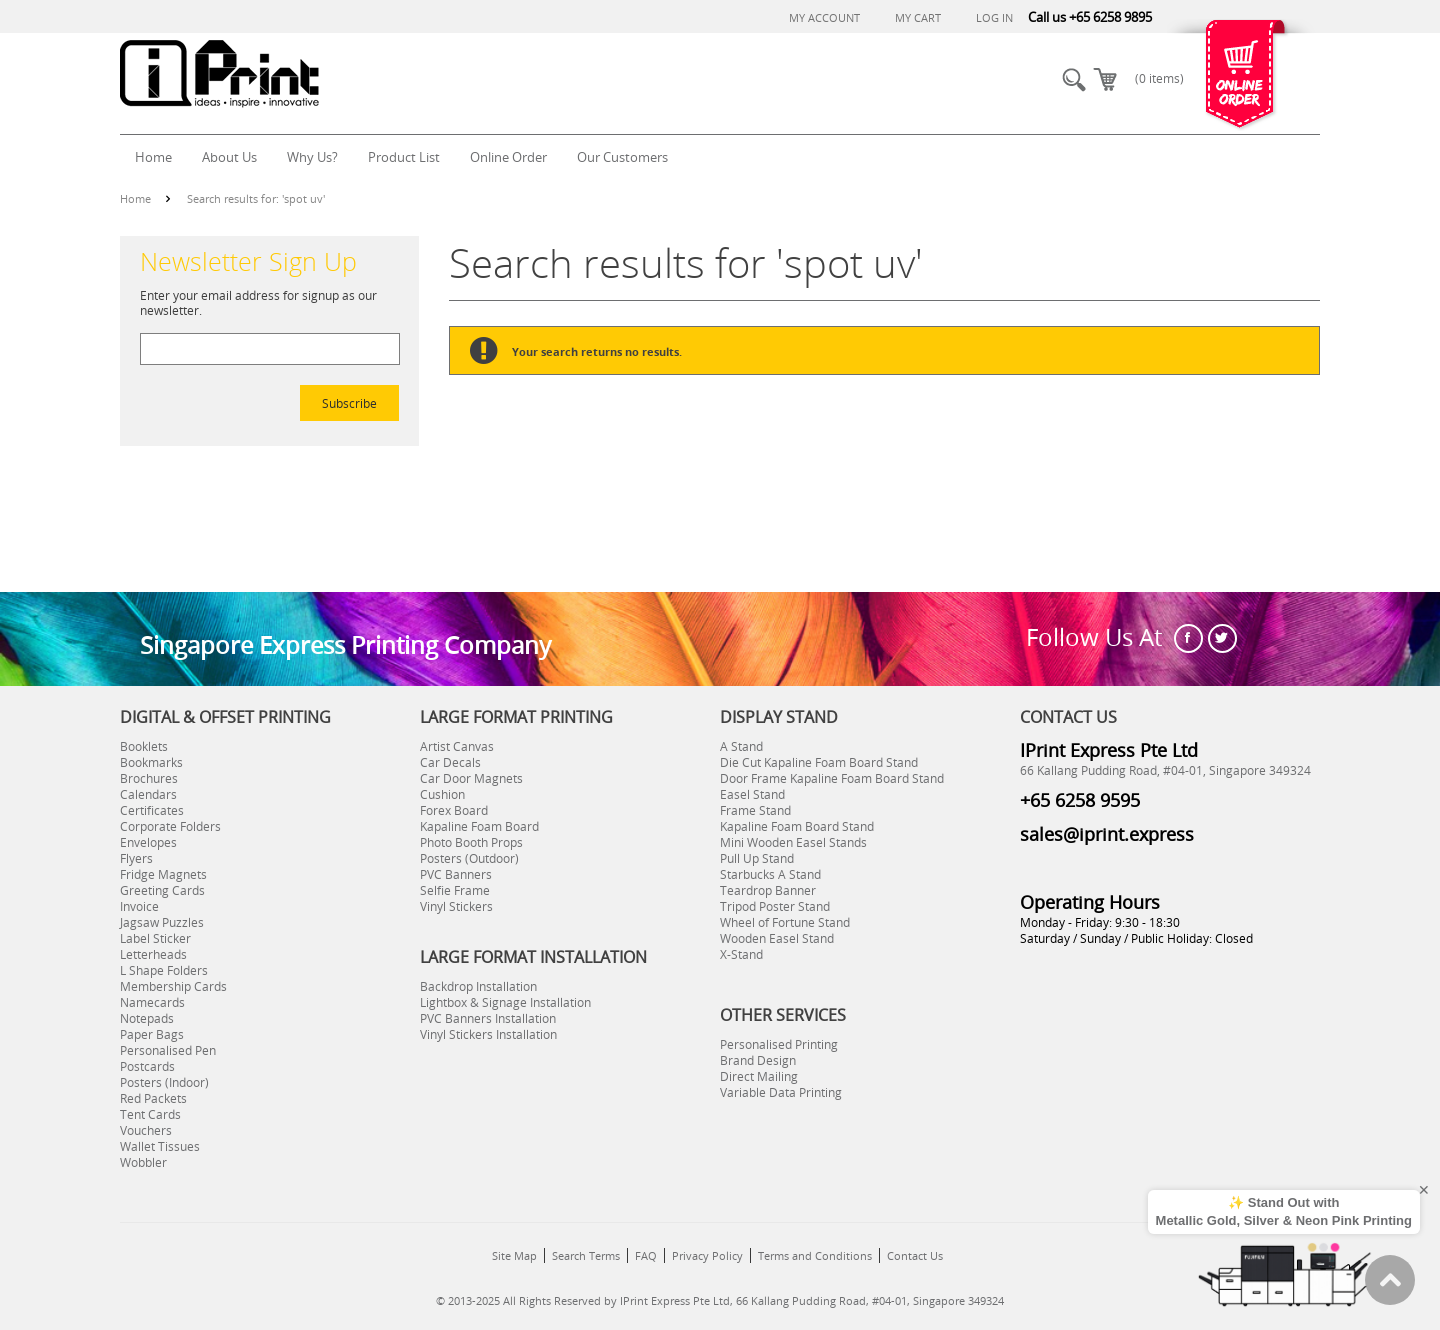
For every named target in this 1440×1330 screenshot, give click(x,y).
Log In (994, 17)
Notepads (147, 1018)
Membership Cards (173, 986)
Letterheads (153, 954)
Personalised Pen (168, 1050)
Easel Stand (752, 794)
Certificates (152, 810)
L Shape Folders (164, 970)
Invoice (139, 906)
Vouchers (146, 1130)
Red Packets (153, 1098)
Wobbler (143, 1162)
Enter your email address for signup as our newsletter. (258, 302)
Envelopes (148, 842)
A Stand (741, 746)
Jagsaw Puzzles (162, 922)
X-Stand (741, 954)
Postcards (147, 1066)
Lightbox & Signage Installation (505, 1002)
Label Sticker (155, 938)
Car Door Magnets (471, 778)
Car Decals (450, 762)
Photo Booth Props (471, 842)
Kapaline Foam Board (479, 826)
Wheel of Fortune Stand (785, 922)
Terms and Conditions (815, 1255)
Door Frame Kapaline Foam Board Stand (832, 778)
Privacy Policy (707, 1255)
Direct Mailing (759, 1076)
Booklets (144, 746)
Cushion (442, 794)
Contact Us (915, 1255)
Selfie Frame (455, 890)
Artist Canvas (457, 746)
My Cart (918, 17)
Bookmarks (151, 762)
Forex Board (454, 810)
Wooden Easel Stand (777, 938)
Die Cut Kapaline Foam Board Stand (819, 762)
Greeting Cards (162, 890)
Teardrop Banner (768, 890)
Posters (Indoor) (164, 1082)
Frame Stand (755, 810)
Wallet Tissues (160, 1146)
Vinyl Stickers (456, 906)
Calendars (148, 794)
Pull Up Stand (757, 858)
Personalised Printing (779, 1044)
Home (135, 198)
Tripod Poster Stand (775, 906)
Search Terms (586, 1255)
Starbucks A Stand (770, 874)
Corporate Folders (170, 826)
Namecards (152, 1002)
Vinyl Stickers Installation (488, 1034)
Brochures (149, 778)
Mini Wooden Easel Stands (793, 842)
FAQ (646, 1255)
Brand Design (758, 1060)
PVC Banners (456, 874)
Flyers (136, 858)
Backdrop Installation (478, 986)
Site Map (514, 1255)
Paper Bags (152, 1034)
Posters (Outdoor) (469, 858)
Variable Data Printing (781, 1092)
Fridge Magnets (163, 874)
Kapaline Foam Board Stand (797, 826)
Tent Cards (150, 1114)
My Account (824, 17)
